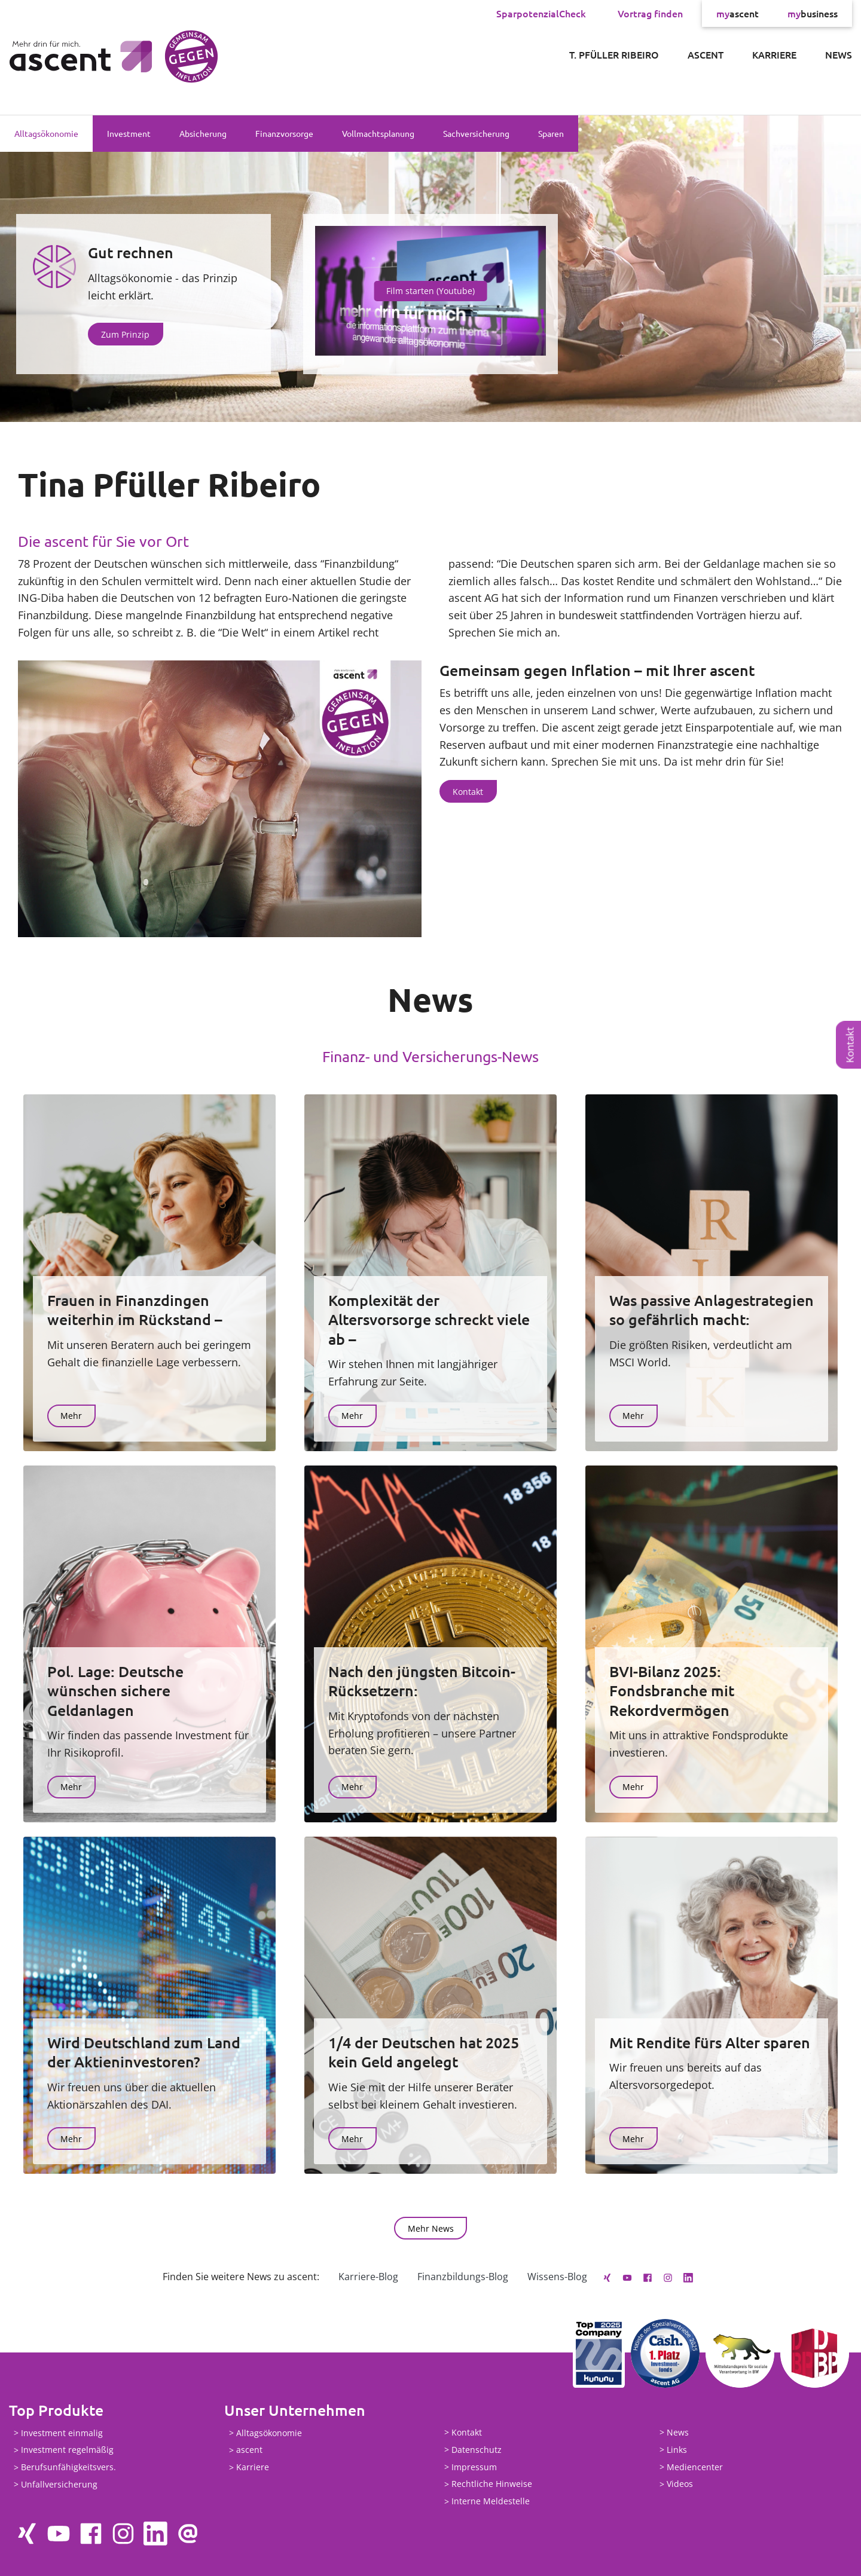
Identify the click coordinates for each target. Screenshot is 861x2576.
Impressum (474, 2467)
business (812, 13)
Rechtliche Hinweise (491, 2484)
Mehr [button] (71, 1415)
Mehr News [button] (431, 2228)
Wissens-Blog (557, 2276)
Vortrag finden (650, 13)
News (838, 54)
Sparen (551, 133)
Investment (129, 133)
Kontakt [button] (468, 791)
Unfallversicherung (59, 2484)
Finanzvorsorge (284, 133)
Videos (680, 2484)
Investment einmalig (62, 2433)
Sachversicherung (476, 133)
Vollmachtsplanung (378, 133)
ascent (737, 13)
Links (677, 2449)
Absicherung (203, 133)
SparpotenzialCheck (541, 13)
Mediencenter (695, 2467)
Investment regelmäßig (67, 2450)
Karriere (774, 54)
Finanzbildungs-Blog (462, 2276)
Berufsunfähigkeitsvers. (68, 2467)
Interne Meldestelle (490, 2501)
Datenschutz (476, 2449)
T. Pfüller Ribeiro (614, 54)
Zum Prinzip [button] (125, 334)
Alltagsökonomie (46, 133)
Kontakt (850, 1045)
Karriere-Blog (368, 2276)
